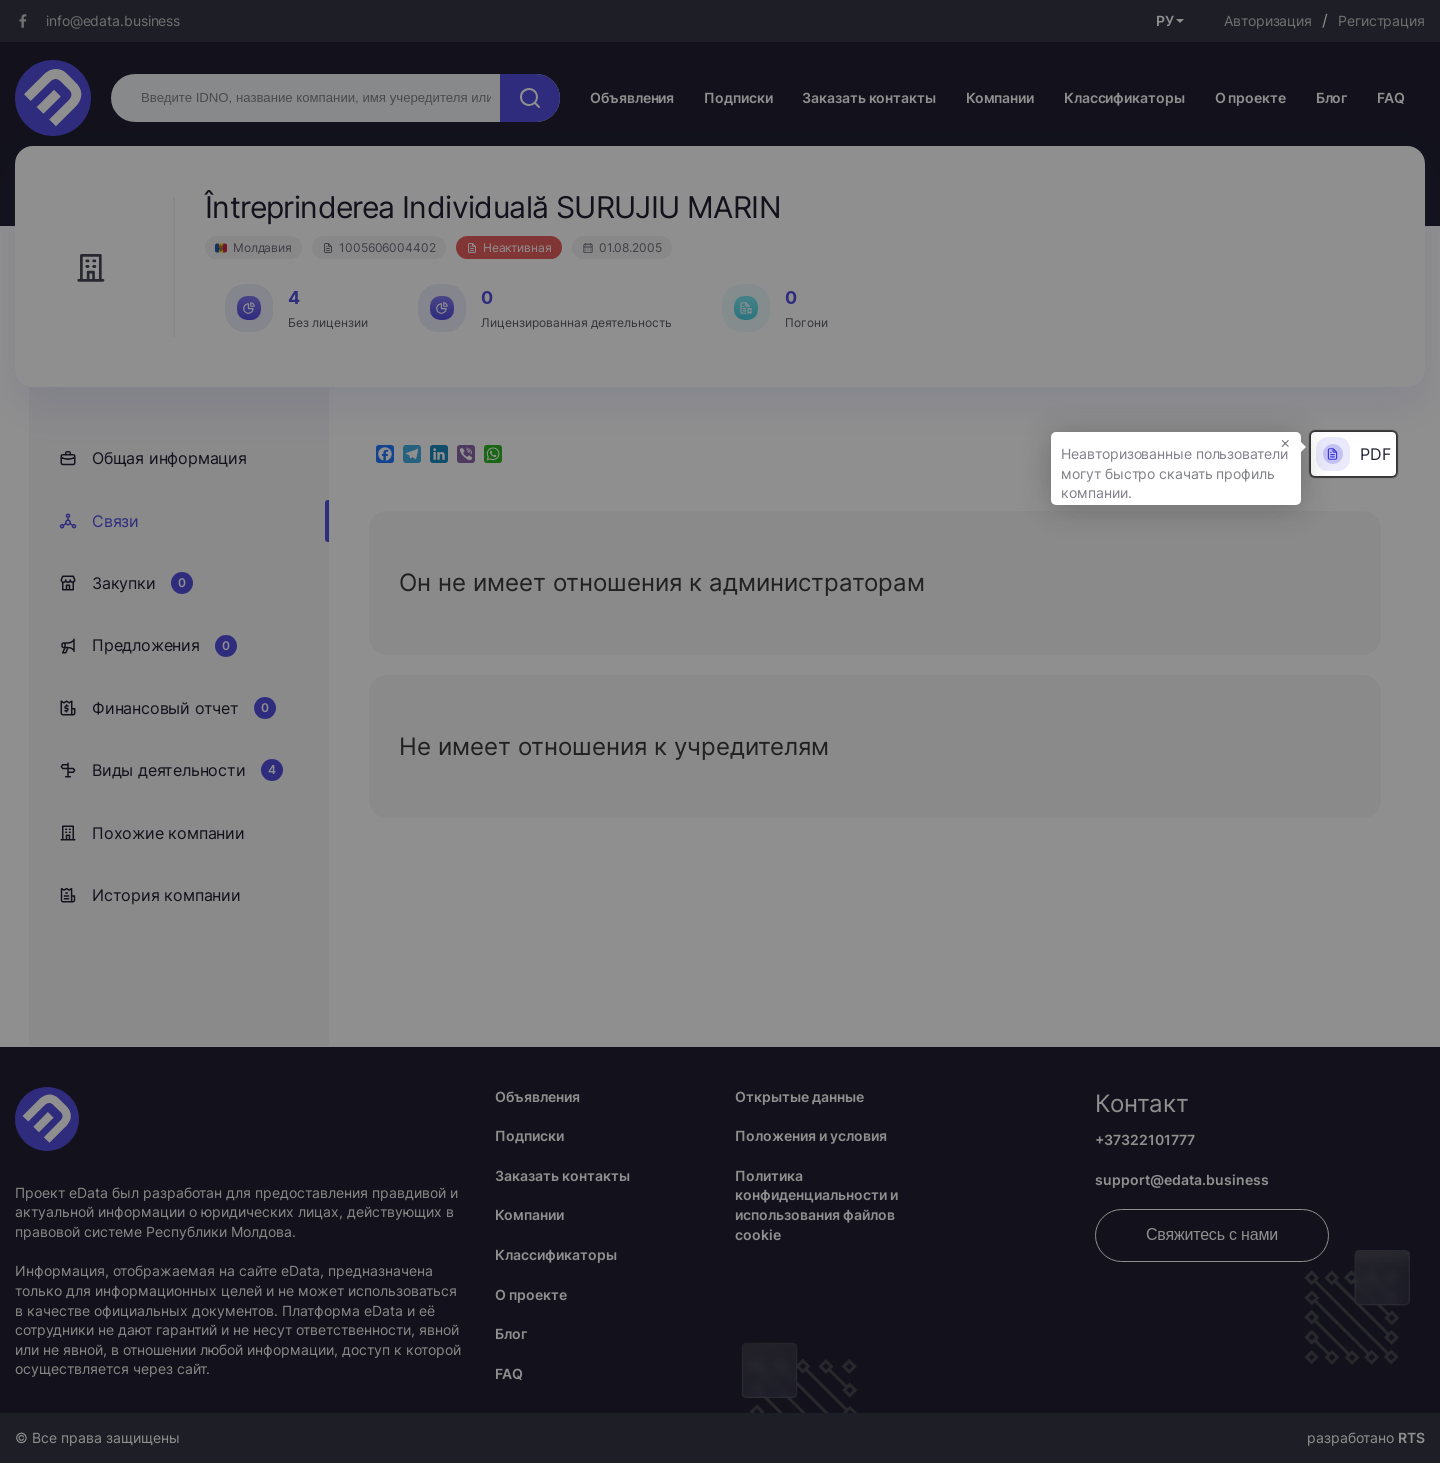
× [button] (1285, 442)
